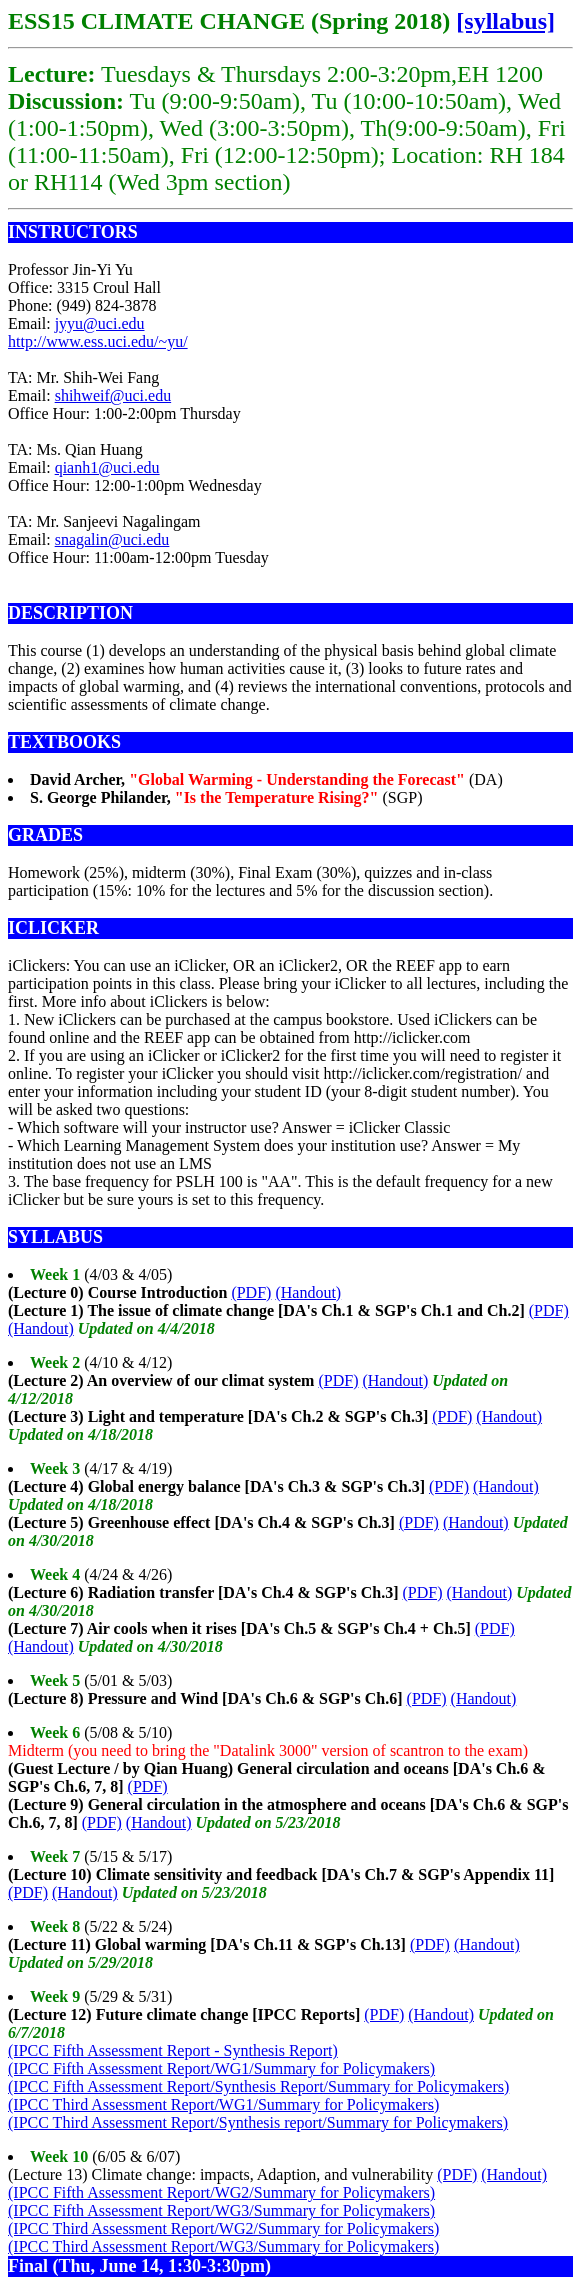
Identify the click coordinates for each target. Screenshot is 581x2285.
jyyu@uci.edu (100, 323)
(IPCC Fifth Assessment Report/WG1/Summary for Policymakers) (221, 2068)
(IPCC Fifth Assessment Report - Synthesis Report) (173, 2050)
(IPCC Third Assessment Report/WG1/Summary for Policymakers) (223, 2104)
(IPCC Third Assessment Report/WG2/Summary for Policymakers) (223, 2228)
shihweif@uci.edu (113, 395)
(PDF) (251, 1292)
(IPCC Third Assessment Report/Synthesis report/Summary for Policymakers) (258, 2122)
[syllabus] (505, 21)
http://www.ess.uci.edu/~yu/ (98, 341)
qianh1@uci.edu (107, 467)
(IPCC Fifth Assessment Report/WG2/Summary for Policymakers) (221, 2192)
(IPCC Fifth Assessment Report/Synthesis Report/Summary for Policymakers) (258, 2086)
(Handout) (308, 1292)
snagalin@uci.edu (112, 539)
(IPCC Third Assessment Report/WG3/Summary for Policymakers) (223, 2246)
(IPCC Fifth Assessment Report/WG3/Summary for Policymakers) (221, 2210)
